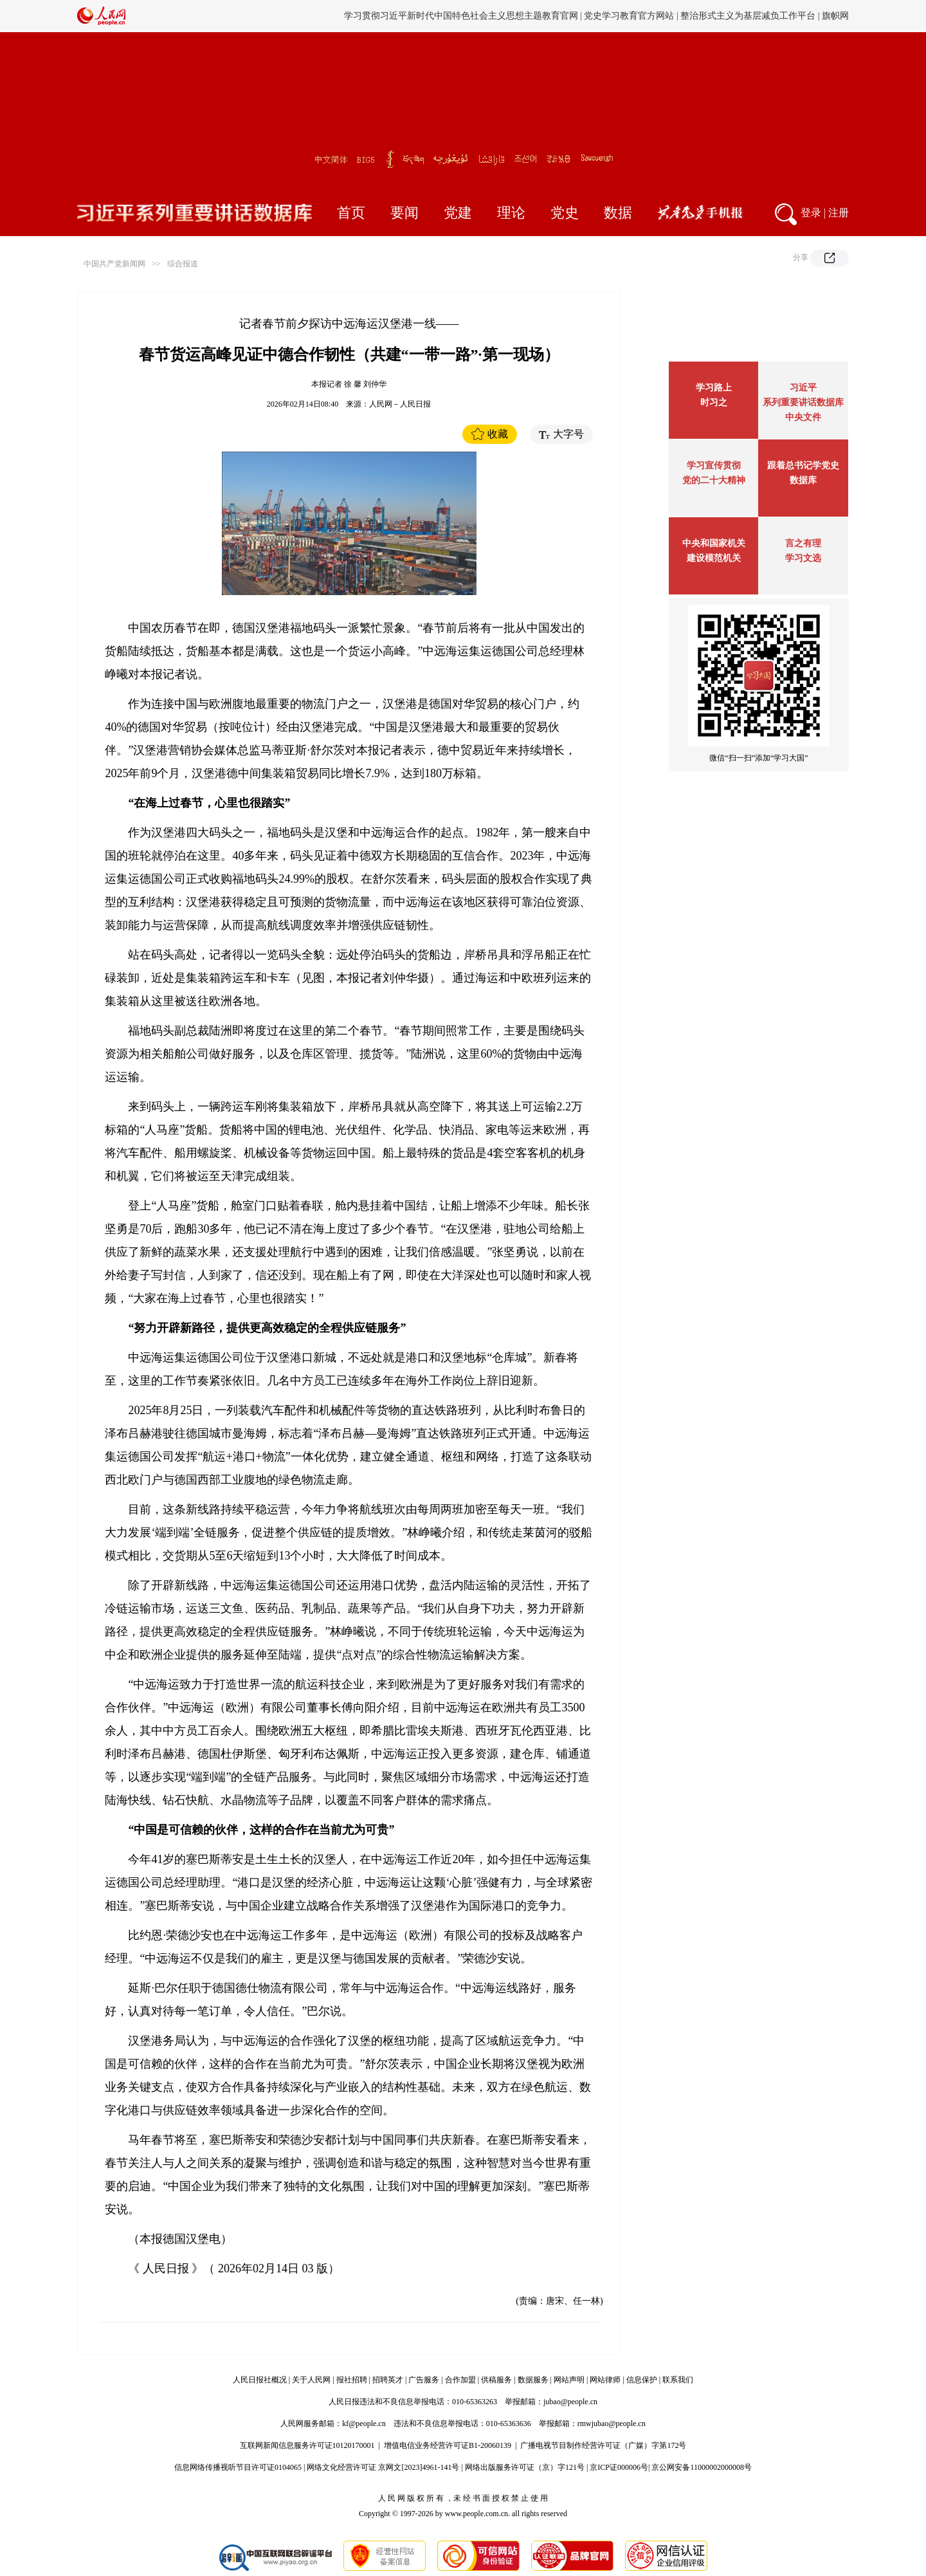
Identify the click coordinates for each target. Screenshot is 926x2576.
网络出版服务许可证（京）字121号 (525, 2467)
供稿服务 (496, 2379)
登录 (811, 212)
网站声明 (569, 2379)
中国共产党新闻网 (114, 263)
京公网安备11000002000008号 (701, 2467)
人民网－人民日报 (400, 404)
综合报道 (182, 263)
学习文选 (803, 558)
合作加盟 (460, 2379)
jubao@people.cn (570, 2401)
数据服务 (533, 2379)
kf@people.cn (363, 2423)
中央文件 (803, 417)
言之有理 (803, 543)
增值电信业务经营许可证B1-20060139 (447, 2445)
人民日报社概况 (260, 2379)
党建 (458, 213)
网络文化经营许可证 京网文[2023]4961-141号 (383, 2467)
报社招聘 (351, 2379)
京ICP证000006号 (619, 2467)
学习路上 (714, 387)
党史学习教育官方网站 (630, 16)
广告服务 (423, 2379)
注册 (838, 212)
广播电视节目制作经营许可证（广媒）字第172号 (603, 2445)
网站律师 (605, 2379)
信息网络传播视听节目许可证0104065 (238, 2467)
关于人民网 (311, 2379)
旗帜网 (835, 16)
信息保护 (641, 2379)
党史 (564, 213)
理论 (511, 213)
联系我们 (677, 2379)
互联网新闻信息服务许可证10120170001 (307, 2445)
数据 (618, 213)
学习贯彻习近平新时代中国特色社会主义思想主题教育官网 (461, 16)
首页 (351, 213)
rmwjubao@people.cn (611, 2423)
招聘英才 (387, 2379)
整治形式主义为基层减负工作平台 (747, 16)
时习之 (713, 402)
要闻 (404, 213)
